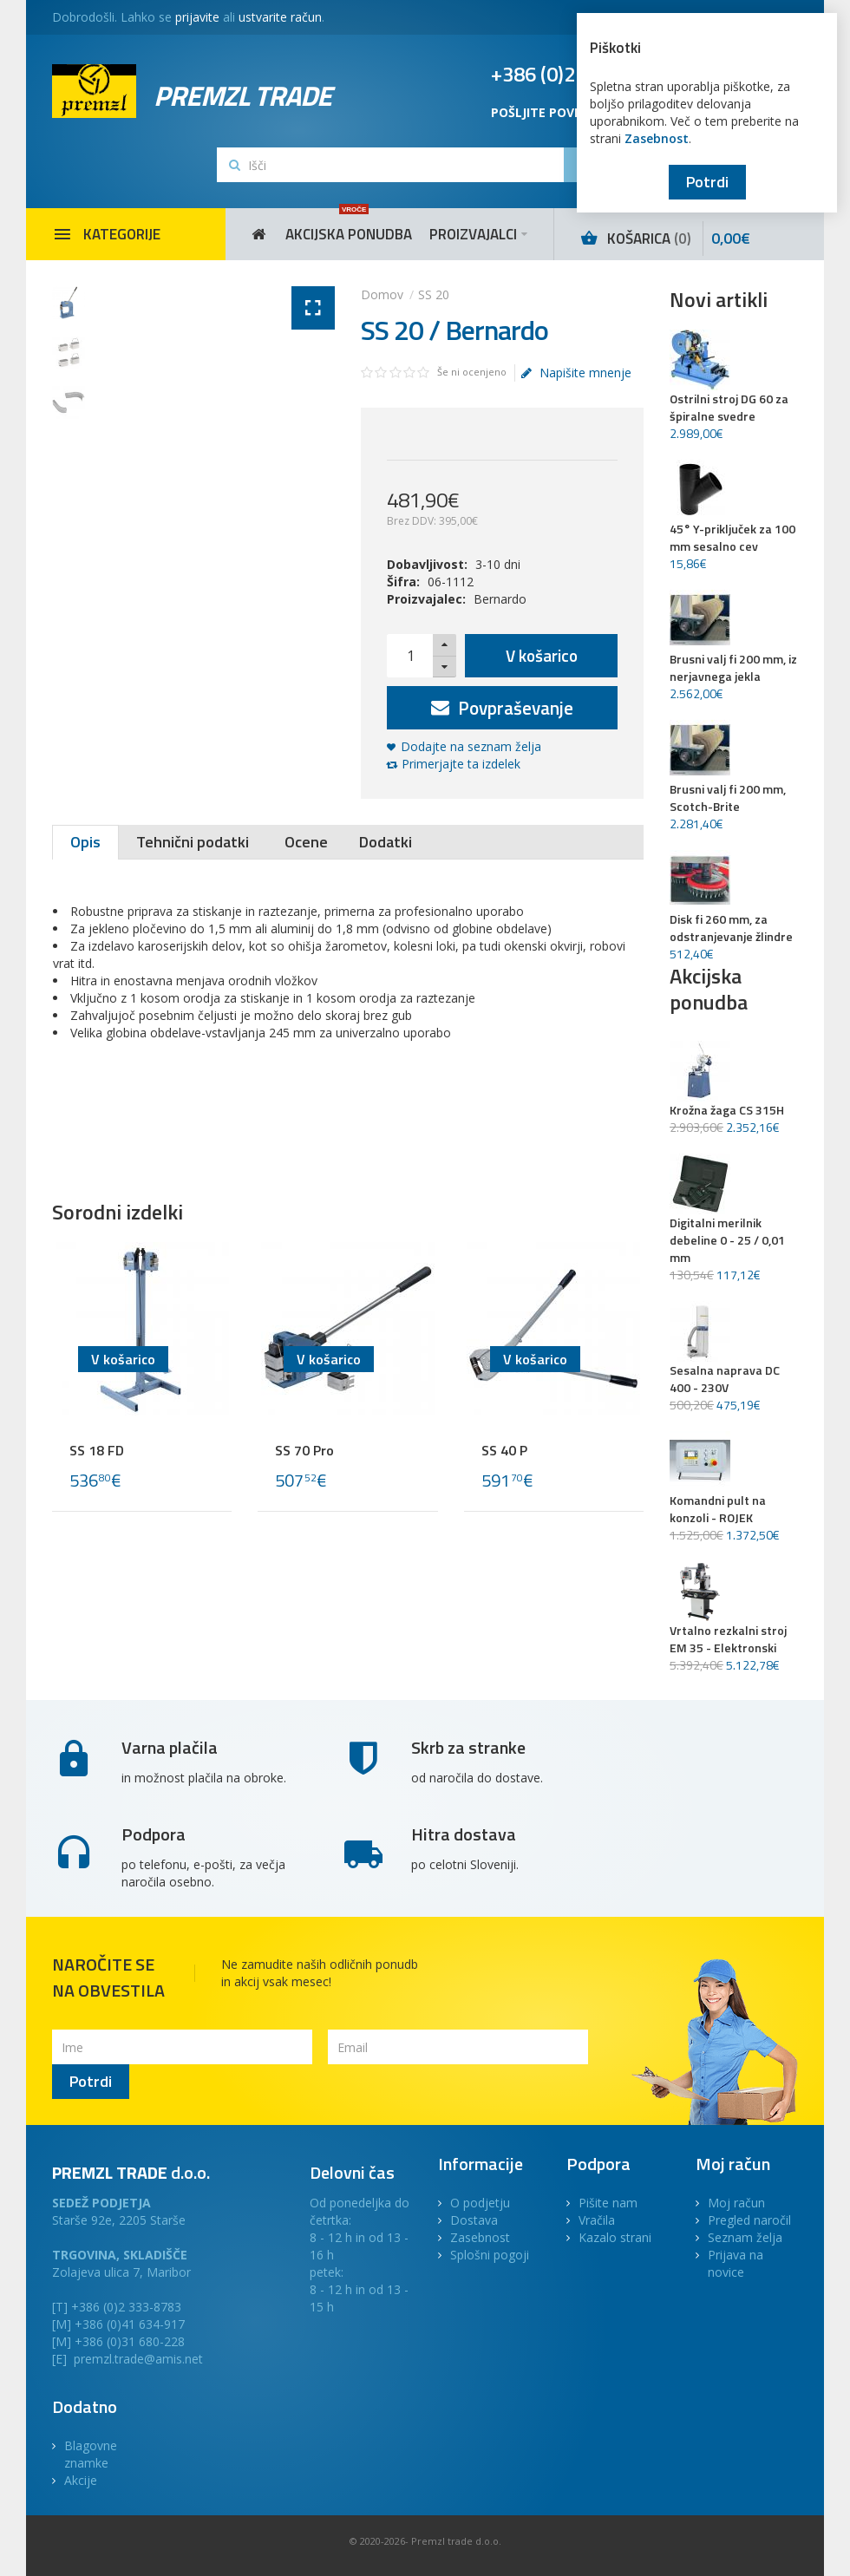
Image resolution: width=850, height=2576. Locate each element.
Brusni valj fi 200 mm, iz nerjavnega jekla (733, 668)
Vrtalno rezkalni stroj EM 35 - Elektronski (728, 1639)
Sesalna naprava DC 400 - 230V (725, 1379)
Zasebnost (656, 138)
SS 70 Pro (304, 1450)
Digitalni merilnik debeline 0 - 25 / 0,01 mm (727, 1240)
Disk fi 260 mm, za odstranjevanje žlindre (731, 928)
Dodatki (385, 841)
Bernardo (500, 599)
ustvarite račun (280, 17)
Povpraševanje (501, 707)
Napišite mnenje (576, 373)
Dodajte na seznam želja (471, 746)
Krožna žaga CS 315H (727, 1110)
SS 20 (433, 294)
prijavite (197, 17)
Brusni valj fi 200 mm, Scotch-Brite (728, 798)
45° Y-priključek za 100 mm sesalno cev (732, 537)
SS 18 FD (96, 1450)
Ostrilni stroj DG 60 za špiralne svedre (729, 407)
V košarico (542, 655)
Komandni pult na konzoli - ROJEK (718, 1509)
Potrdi (707, 181)
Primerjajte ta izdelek (461, 763)
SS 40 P (504, 1450)
